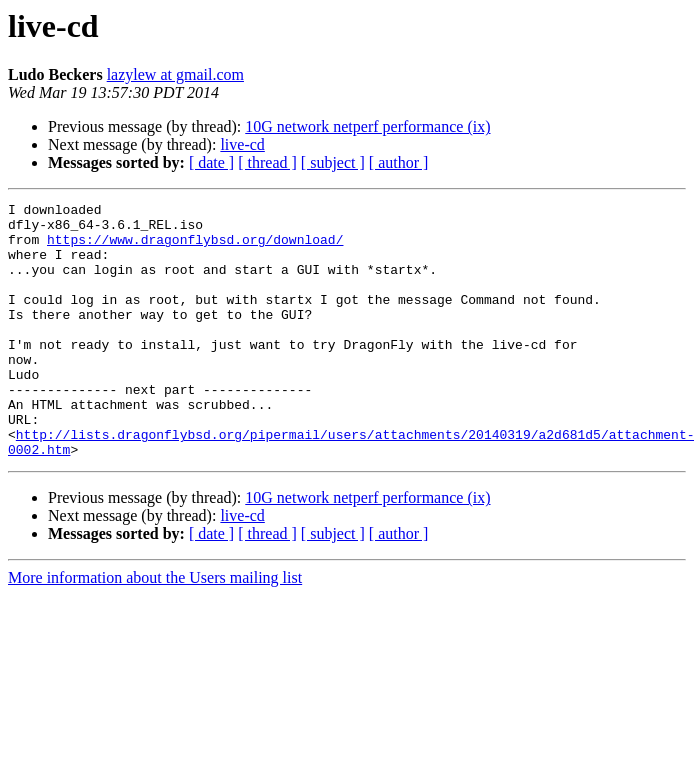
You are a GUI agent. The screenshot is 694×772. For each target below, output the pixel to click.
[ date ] (211, 162)
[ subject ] (333, 162)
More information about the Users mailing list (155, 628)
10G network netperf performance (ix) (367, 126)
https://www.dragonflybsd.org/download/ (195, 248)
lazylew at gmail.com (175, 74)
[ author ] (399, 162)
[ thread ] (267, 162)
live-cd (242, 144)
